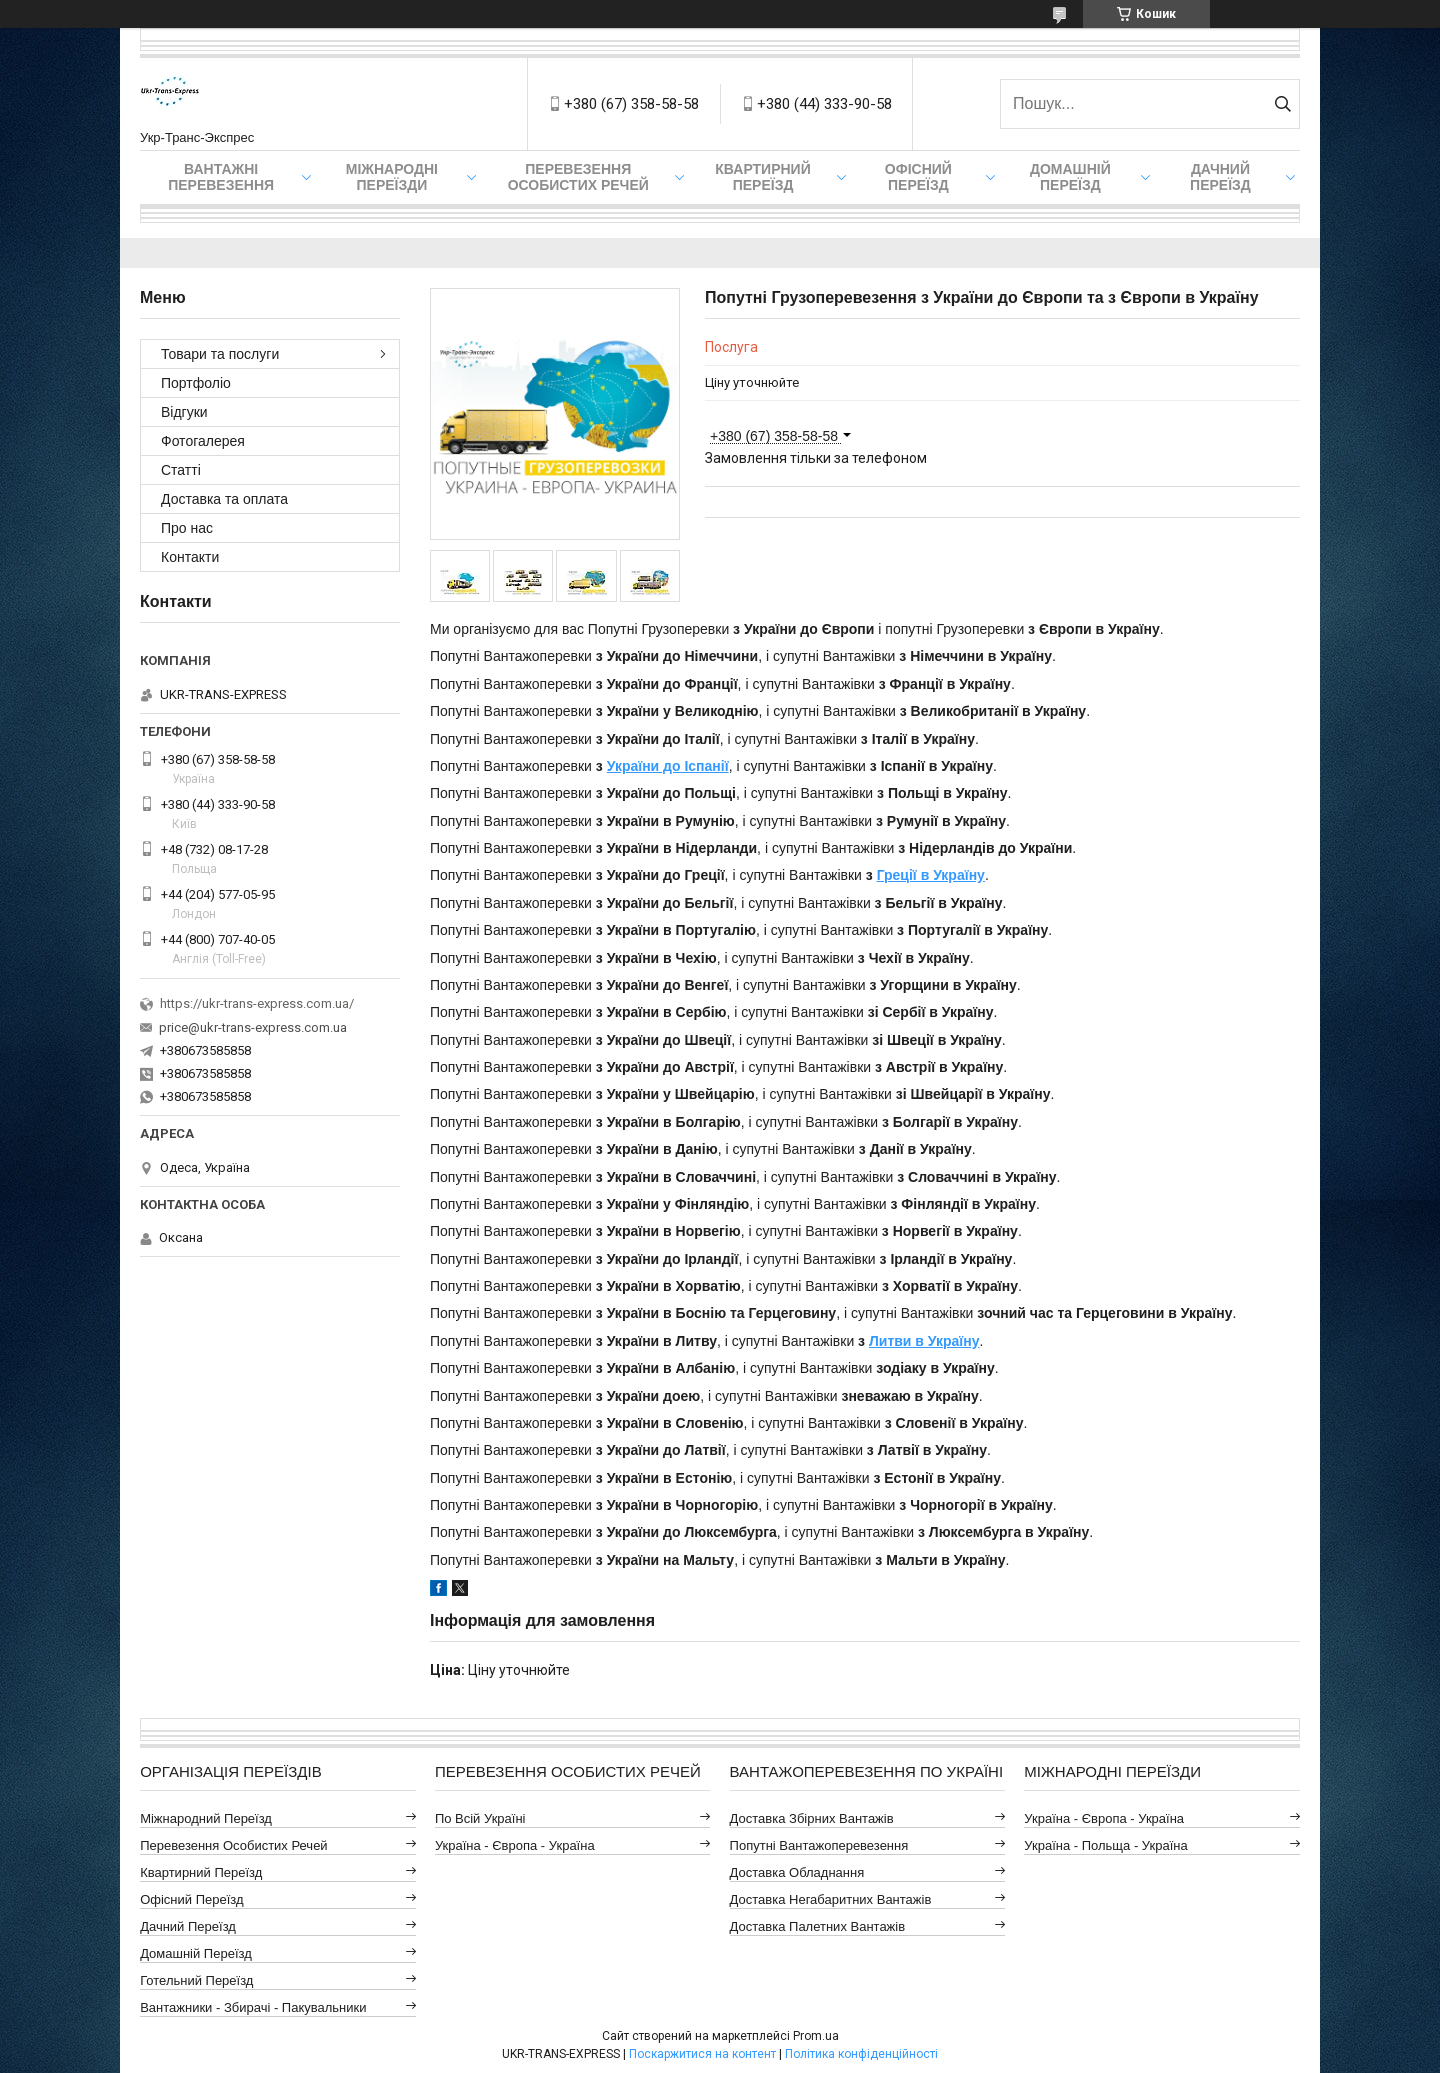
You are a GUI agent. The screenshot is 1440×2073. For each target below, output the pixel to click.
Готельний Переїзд (196, 1980)
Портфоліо (196, 383)
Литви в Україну (924, 1341)
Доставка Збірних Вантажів (812, 1818)
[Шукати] (1282, 104)
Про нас (187, 528)
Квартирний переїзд (762, 177)
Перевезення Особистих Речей (578, 177)
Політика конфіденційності (861, 2054)
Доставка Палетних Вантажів (818, 1926)
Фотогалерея (203, 441)
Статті (181, 470)
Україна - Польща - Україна (1105, 1845)
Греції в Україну (931, 875)
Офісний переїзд (918, 177)
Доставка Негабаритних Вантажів (831, 1899)
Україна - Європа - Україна (515, 1845)
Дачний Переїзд (1220, 177)
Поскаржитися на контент (702, 2054)
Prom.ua (816, 2036)
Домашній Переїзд (1070, 177)
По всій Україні (480, 1818)
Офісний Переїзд (191, 1899)
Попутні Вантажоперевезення (819, 1845)
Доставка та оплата (224, 499)
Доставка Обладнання (797, 1872)
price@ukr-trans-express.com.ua (253, 1027)
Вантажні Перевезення (221, 177)
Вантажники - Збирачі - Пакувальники (253, 2007)
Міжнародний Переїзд (206, 1818)
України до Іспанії (668, 766)
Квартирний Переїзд (201, 1872)
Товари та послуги (220, 354)
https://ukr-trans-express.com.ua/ (257, 1003)
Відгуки (184, 412)
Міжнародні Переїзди (392, 177)
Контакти (190, 557)
